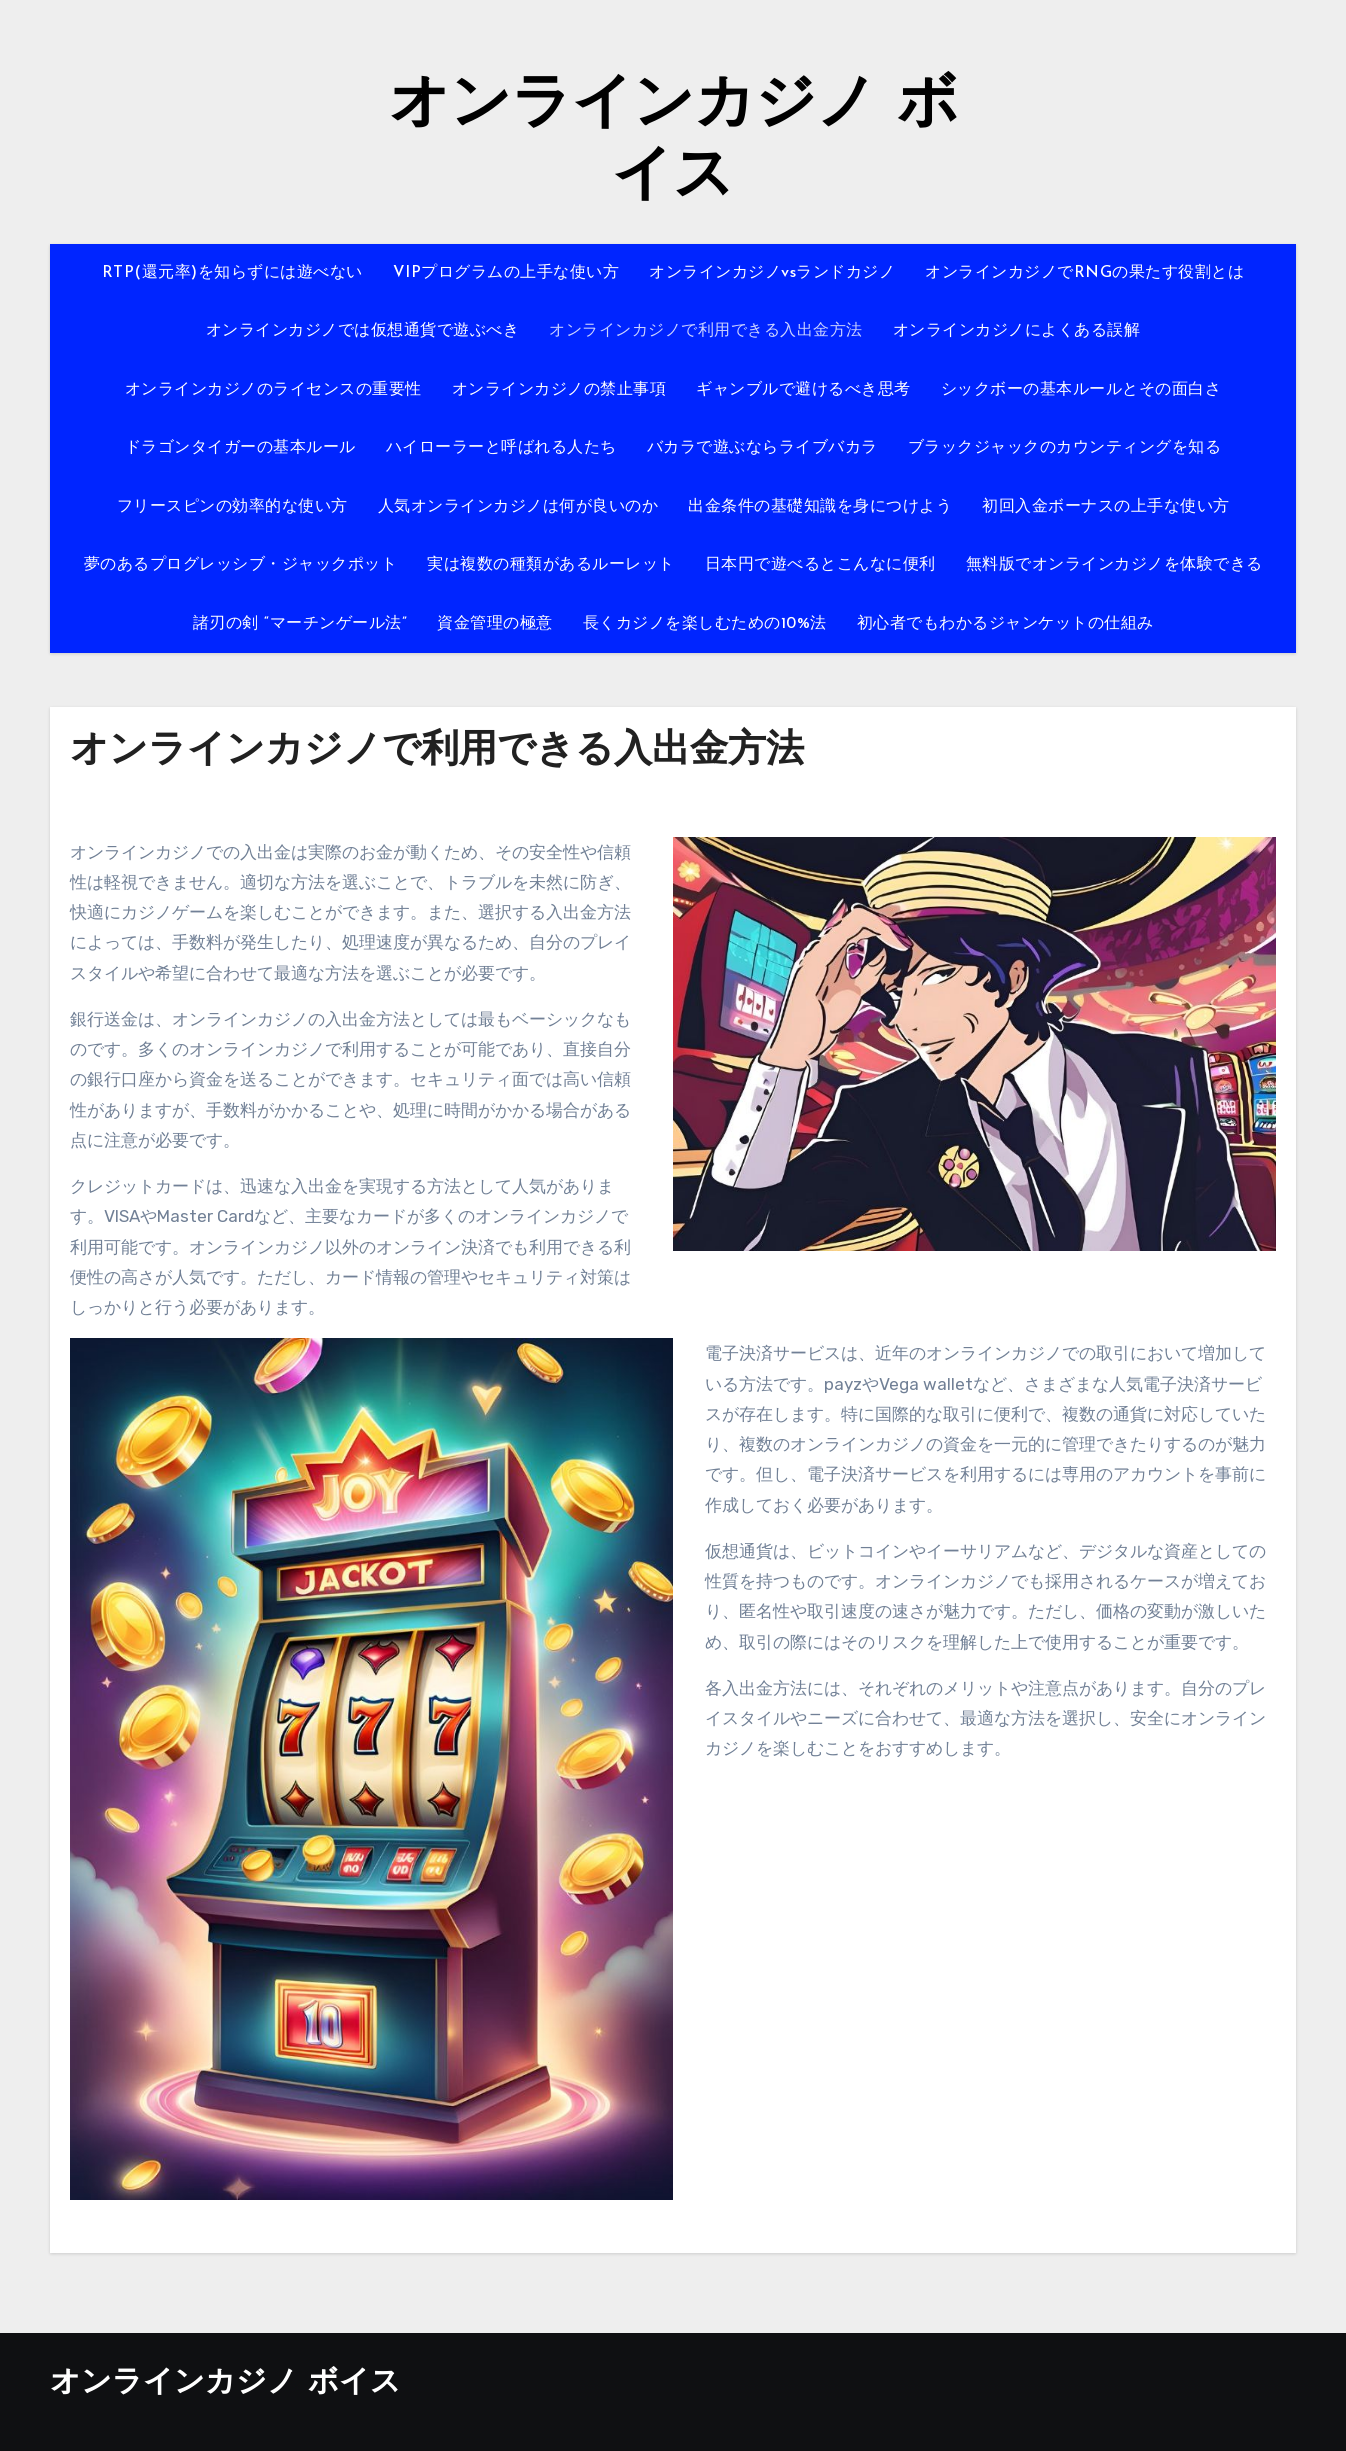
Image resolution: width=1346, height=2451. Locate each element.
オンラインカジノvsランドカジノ (772, 273)
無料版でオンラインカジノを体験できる (1114, 565)
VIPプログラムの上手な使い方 (506, 273)
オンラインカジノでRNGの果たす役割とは (1084, 273)
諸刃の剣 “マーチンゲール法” (300, 624)
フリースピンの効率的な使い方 (232, 507)
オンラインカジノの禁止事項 (559, 390)
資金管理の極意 (495, 624)
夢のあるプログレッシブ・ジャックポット (241, 565)
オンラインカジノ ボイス (225, 2383)
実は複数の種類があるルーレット (551, 565)
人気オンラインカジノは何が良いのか (518, 507)
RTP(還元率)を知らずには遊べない (232, 273)
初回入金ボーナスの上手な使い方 (1106, 507)
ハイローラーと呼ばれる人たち (501, 448)
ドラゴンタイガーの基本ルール (240, 448)
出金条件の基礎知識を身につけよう (820, 507)
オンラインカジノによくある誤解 (1017, 331)
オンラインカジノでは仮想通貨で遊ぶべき (363, 331)
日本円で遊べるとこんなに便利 (820, 565)
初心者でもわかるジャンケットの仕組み (1005, 624)
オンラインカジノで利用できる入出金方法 (706, 331)
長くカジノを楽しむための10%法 (705, 624)
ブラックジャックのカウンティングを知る (1065, 448)
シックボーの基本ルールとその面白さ (1081, 390)
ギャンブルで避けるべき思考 (803, 390)
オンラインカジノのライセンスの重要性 (273, 390)
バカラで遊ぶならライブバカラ (762, 448)
